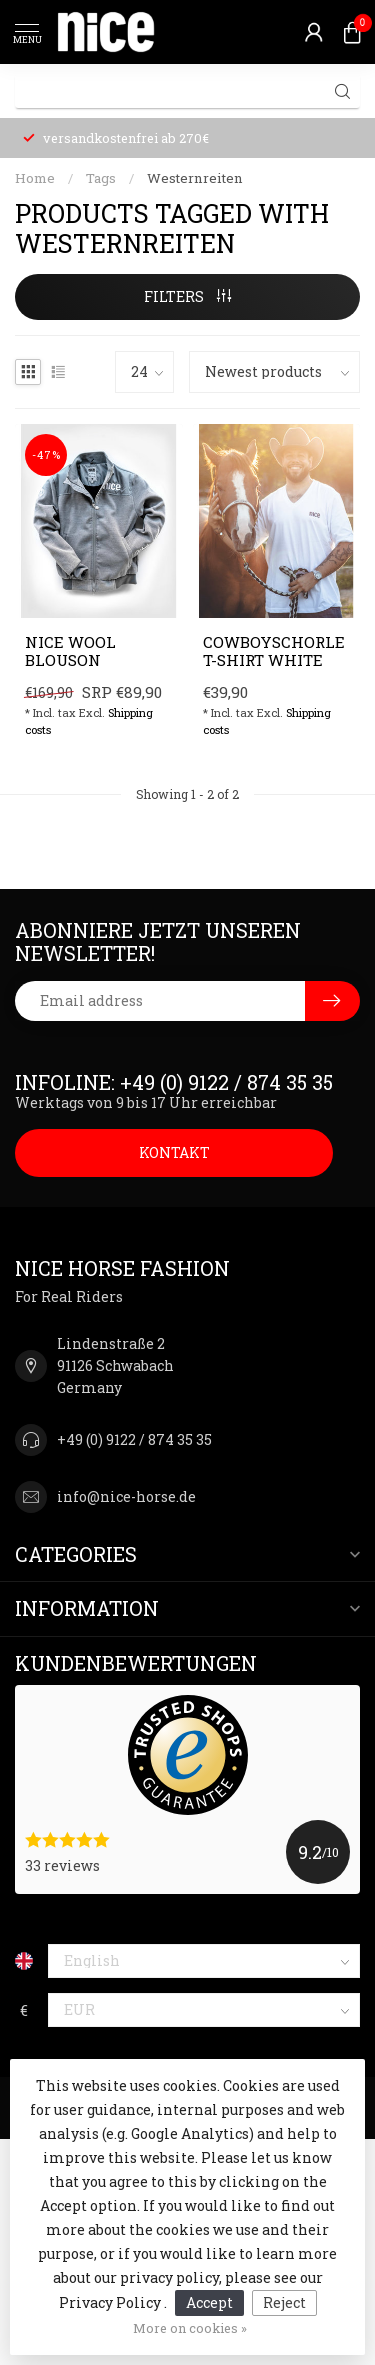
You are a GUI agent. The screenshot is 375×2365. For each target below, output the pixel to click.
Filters (187, 296)
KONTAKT (174, 1152)
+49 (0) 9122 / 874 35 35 (134, 1439)
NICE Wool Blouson (70, 651)
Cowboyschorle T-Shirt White (274, 651)
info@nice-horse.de (126, 1496)
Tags (101, 178)
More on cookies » (190, 2328)
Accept (209, 2302)
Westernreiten (195, 178)
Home (35, 178)
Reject (284, 2302)
